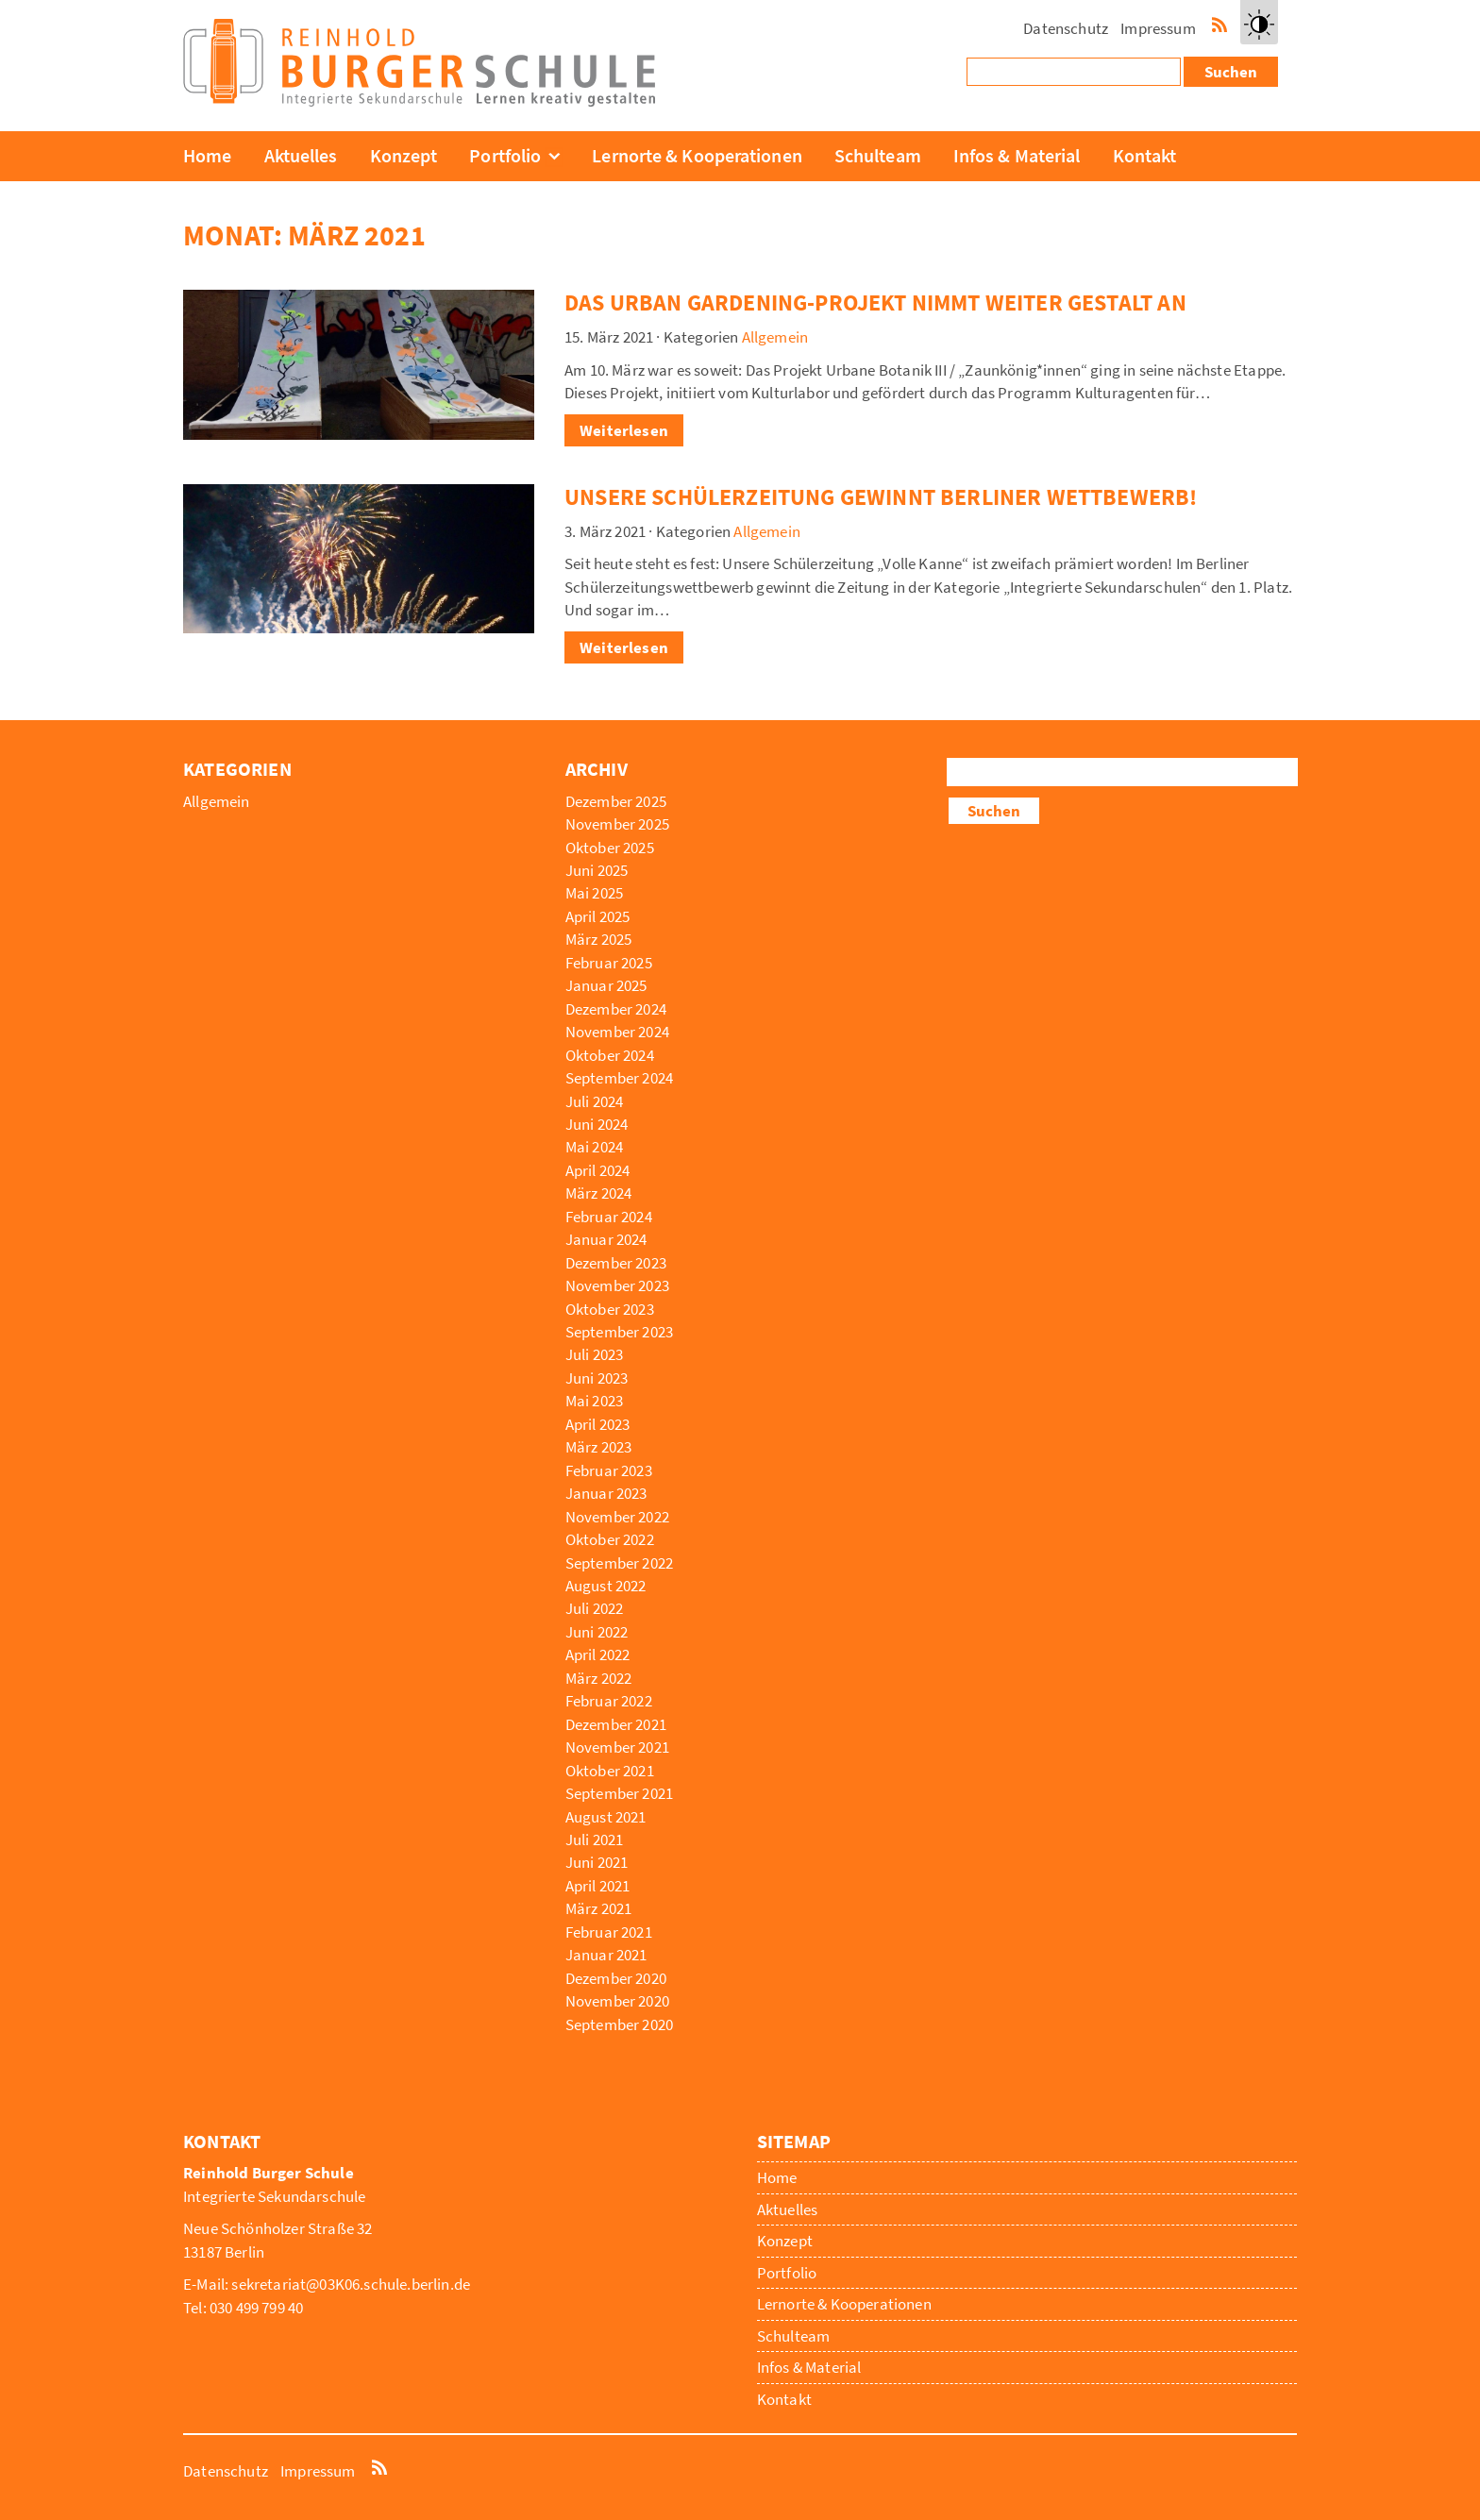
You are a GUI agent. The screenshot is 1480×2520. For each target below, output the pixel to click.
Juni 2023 (597, 1378)
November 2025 (617, 824)
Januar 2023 (606, 1493)
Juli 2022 (594, 1608)
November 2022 (617, 1516)
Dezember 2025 (615, 801)
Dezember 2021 (615, 1724)
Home (207, 155)
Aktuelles (301, 155)
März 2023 (598, 1446)
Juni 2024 (597, 1124)
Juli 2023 (594, 1354)
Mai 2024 (594, 1146)
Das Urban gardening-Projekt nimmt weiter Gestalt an (875, 302)
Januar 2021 (606, 1954)
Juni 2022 (597, 1631)
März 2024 (598, 1193)
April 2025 (598, 916)
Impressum (1158, 28)
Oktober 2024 (609, 1055)
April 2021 (598, 1885)
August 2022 (606, 1585)
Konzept (404, 155)
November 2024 (617, 1031)
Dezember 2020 (615, 1978)
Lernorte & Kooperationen (696, 155)
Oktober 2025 (609, 847)
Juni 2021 (597, 1862)
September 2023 (619, 1331)
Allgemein (775, 337)
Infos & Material (1017, 155)
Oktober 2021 (609, 1770)
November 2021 (617, 1747)
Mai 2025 (594, 892)
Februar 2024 (608, 1216)
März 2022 (598, 1678)
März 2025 (598, 939)
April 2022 (598, 1654)
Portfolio (505, 155)
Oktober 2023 (609, 1309)
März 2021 (598, 1908)
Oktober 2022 (609, 1539)
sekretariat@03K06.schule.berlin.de (350, 2284)
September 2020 (619, 2024)
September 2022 (619, 1563)
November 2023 (617, 1285)
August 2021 (606, 1816)
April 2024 (598, 1170)
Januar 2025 (606, 985)
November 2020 (617, 2001)
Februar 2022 (608, 1700)
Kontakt (1145, 155)
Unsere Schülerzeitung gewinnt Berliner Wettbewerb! (881, 497)
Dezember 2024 (615, 1009)
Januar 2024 (606, 1239)
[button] (1259, 22)
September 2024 (619, 1077)
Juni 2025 (597, 870)
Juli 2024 (594, 1101)
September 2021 (619, 1793)
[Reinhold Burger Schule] (419, 101)
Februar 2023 (608, 1470)
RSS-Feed (1219, 22)
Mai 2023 (594, 1400)
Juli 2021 (594, 1839)
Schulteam (877, 155)
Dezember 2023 (615, 1262)
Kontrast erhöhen (1259, 42)
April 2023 (598, 1424)
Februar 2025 (608, 962)
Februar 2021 (608, 1932)
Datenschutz (1065, 28)
